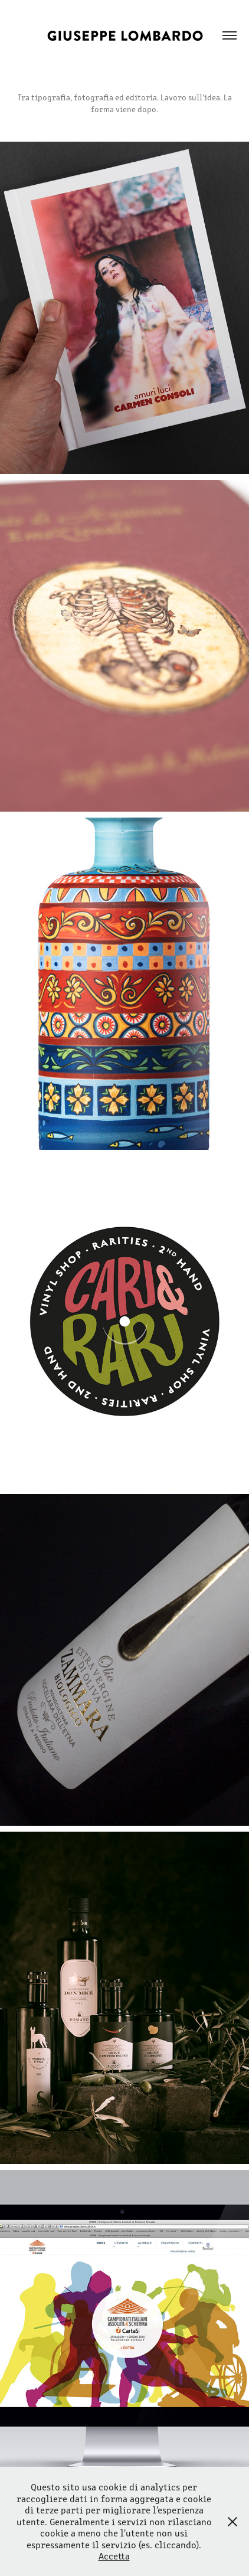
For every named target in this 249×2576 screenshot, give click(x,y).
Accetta (114, 2555)
